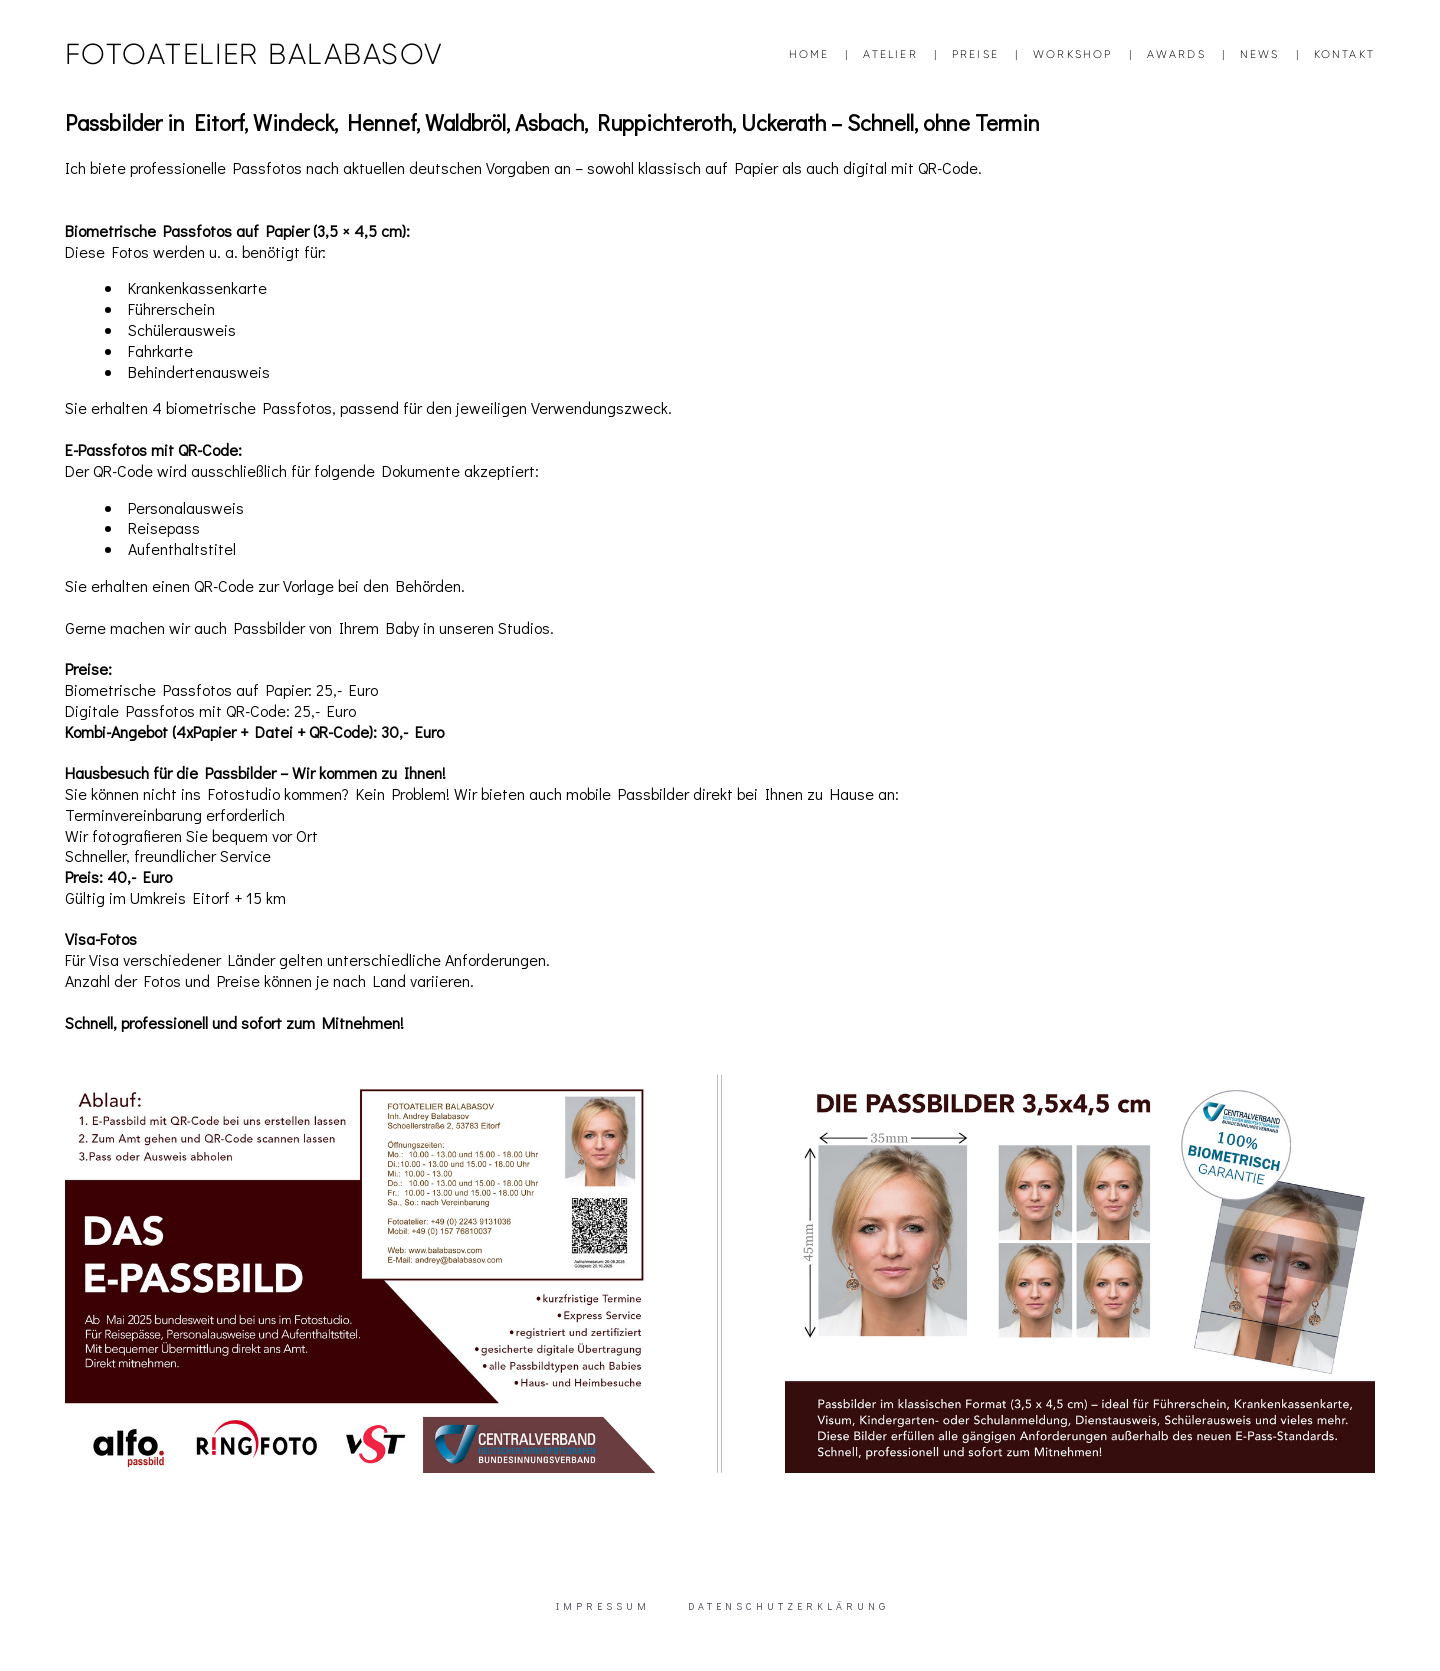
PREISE (975, 54)
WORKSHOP (1073, 54)
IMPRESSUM (603, 1606)
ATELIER (890, 54)
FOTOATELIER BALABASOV (254, 54)
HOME (809, 54)
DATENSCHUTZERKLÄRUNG (788, 1606)
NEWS (1260, 54)
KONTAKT (1344, 54)
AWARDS (1176, 54)
